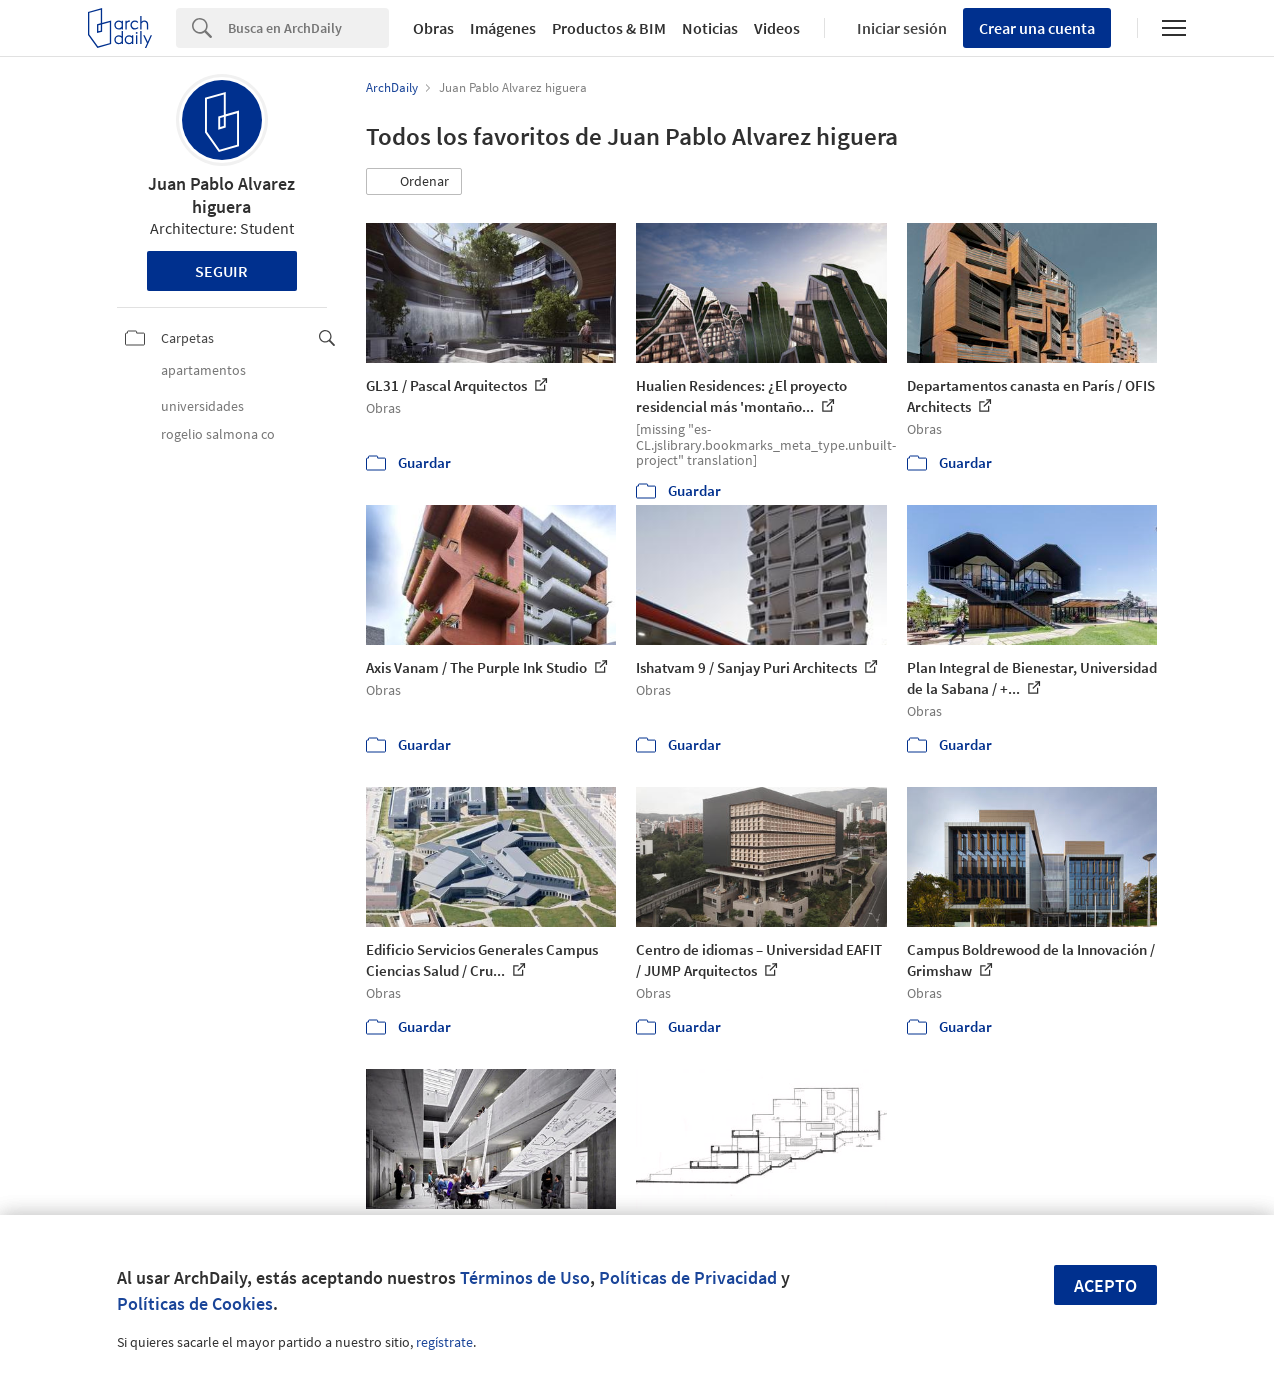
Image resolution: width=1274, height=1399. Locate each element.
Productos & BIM (609, 28)
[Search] (308, 28)
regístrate (444, 1342)
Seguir (221, 271)
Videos (777, 28)
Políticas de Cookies (195, 1303)
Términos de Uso (525, 1277)
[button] (414, 182)
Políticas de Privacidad (688, 1277)
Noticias (710, 28)
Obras (433, 28)
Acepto (1105, 1285)
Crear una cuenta (1037, 28)
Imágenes (503, 28)
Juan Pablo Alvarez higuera (221, 195)
